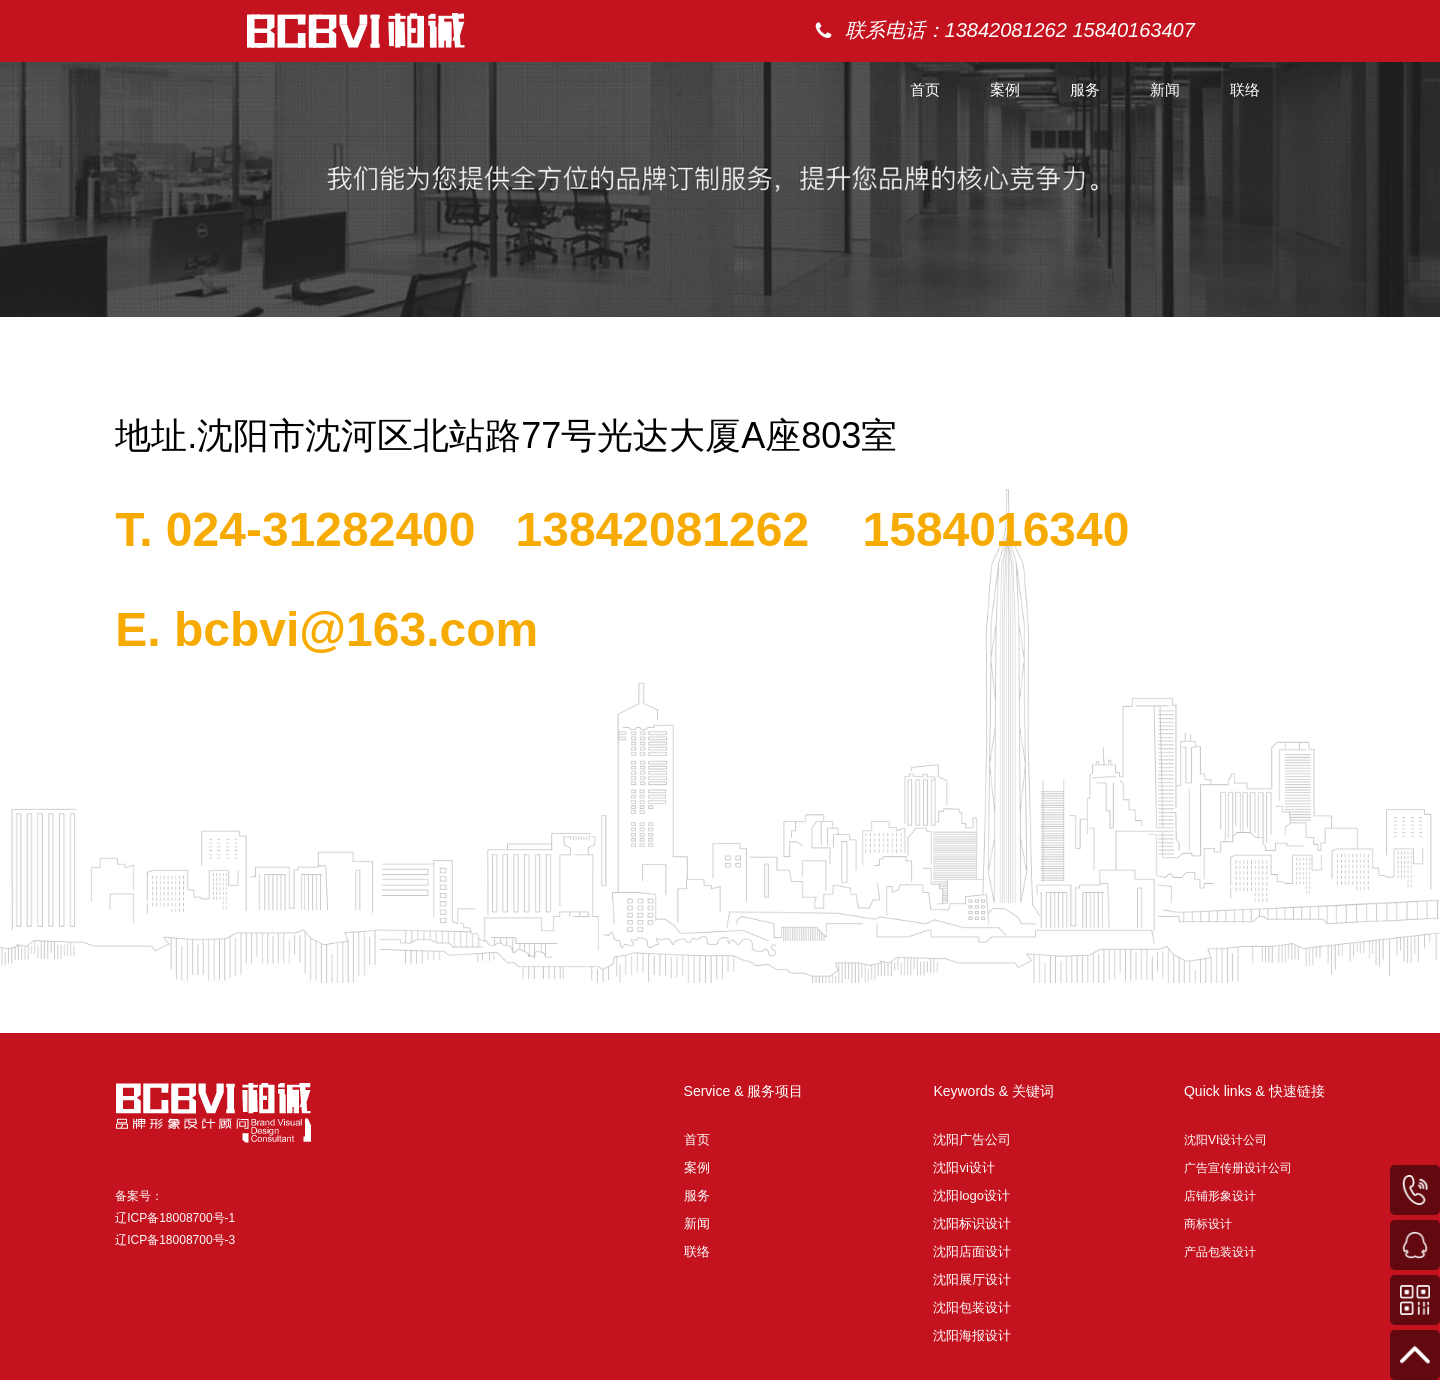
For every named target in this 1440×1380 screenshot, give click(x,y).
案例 (1005, 89)
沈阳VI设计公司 (1225, 1140)
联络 (1245, 89)
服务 (1085, 89)
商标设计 (1208, 1224)
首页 (925, 89)
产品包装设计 (1220, 1252)
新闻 (1165, 89)
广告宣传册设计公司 (1238, 1168)
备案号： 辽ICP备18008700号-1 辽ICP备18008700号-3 (175, 1218)
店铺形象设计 (1220, 1196)
